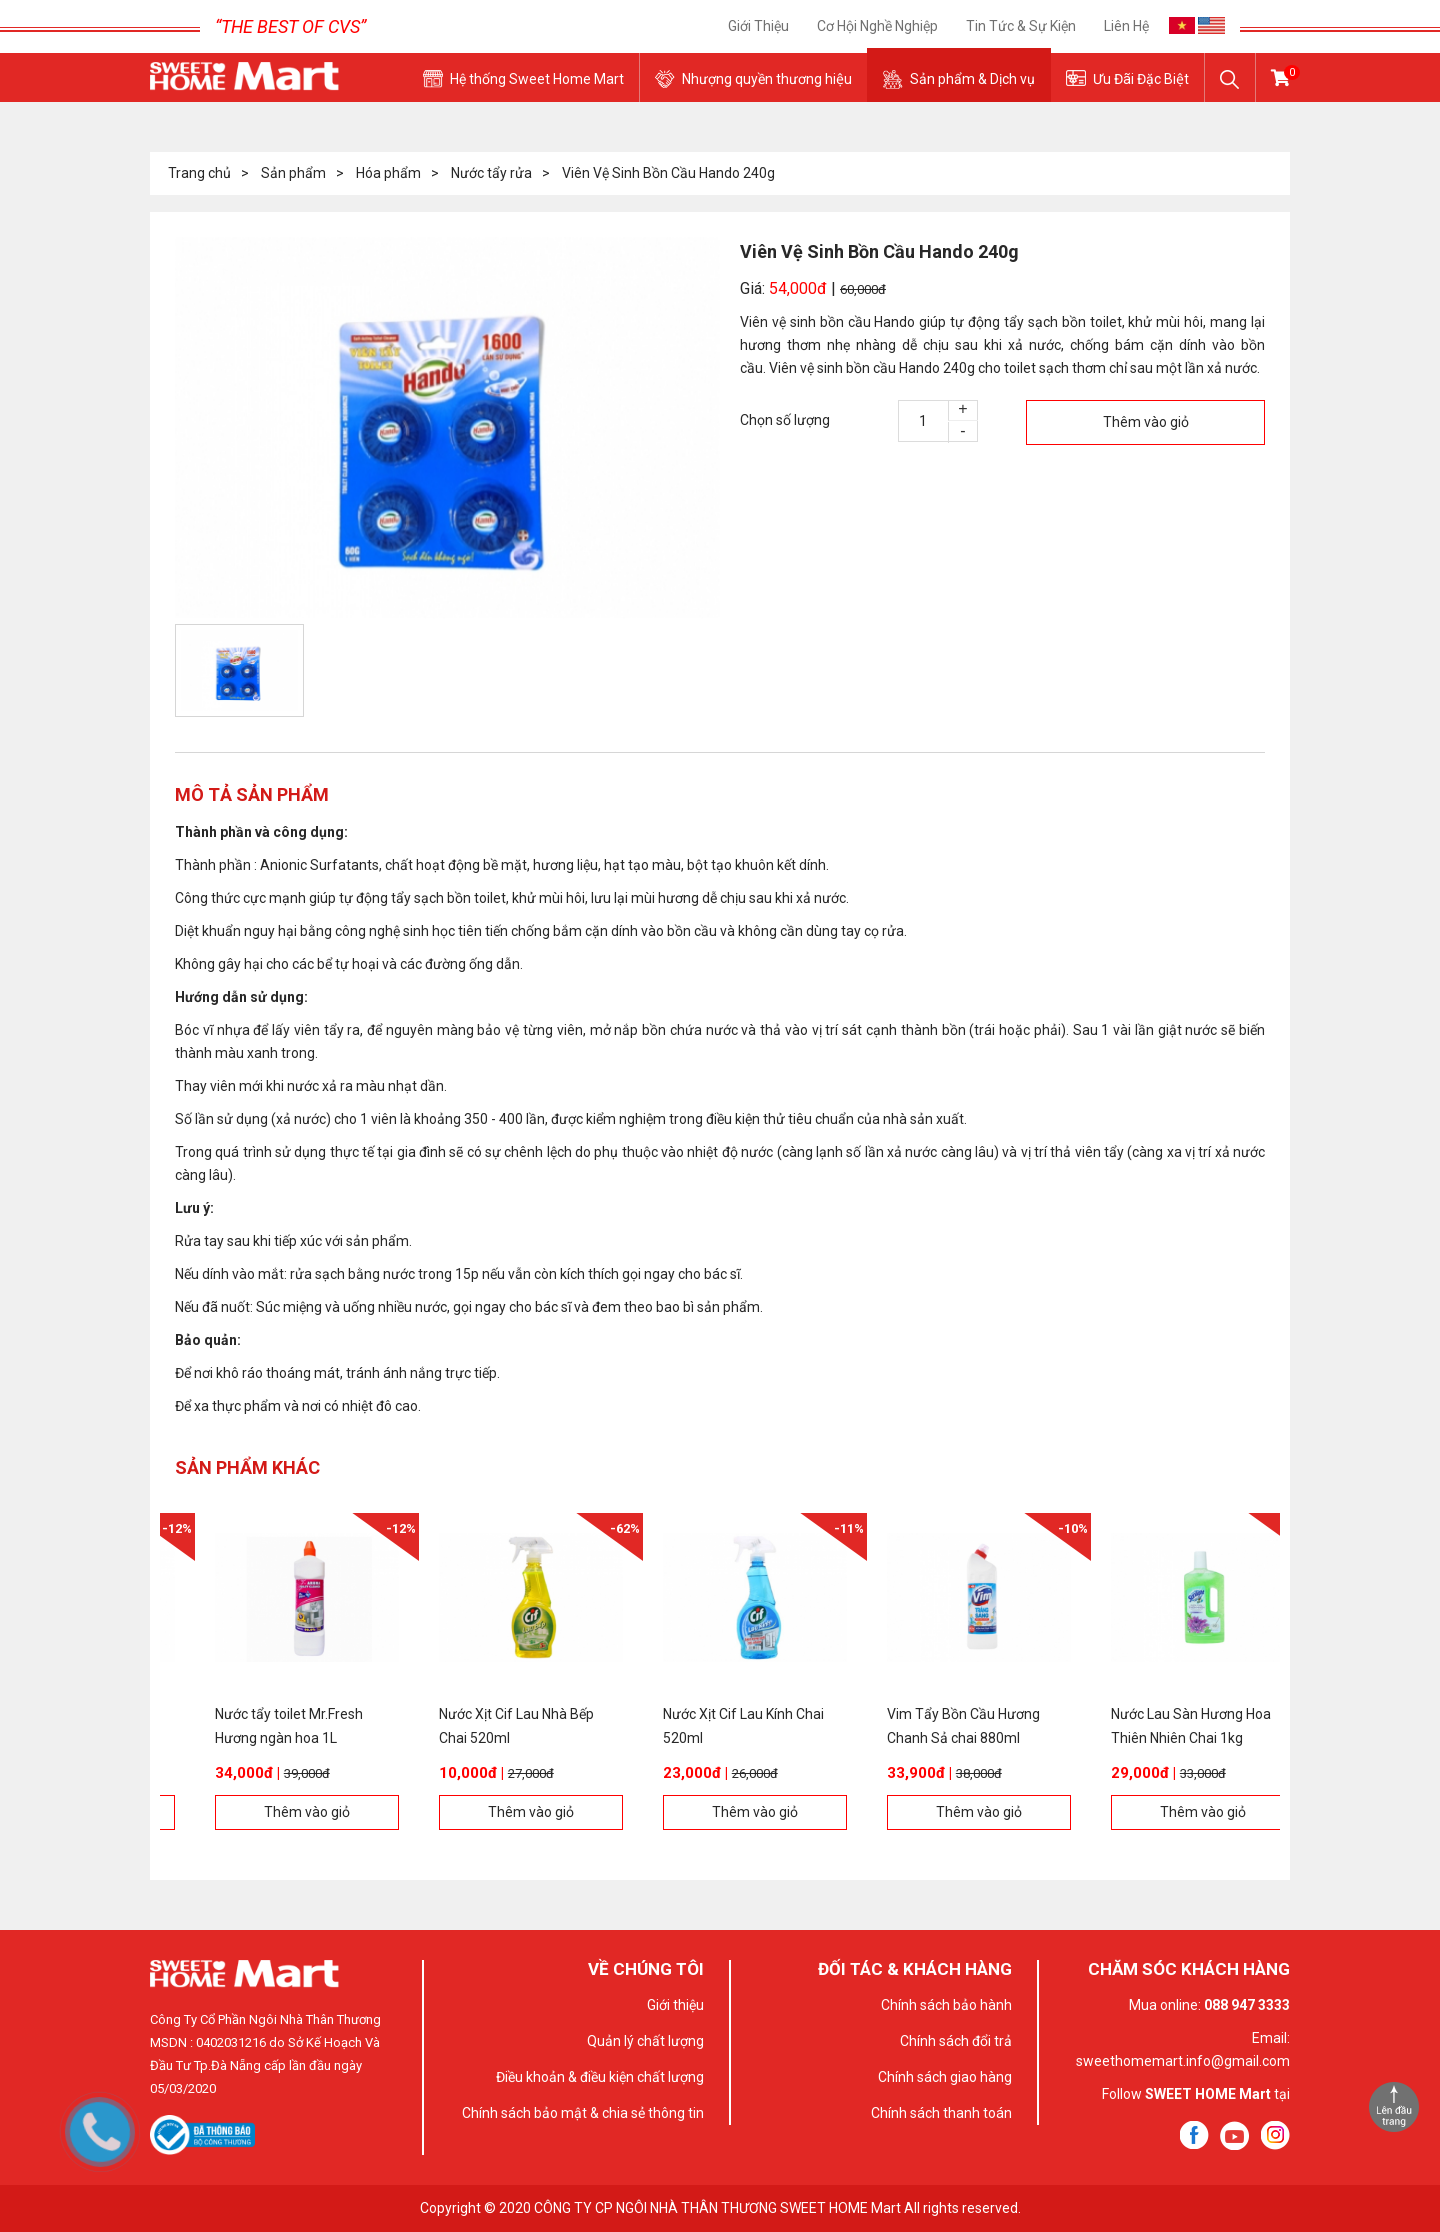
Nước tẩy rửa (491, 173)
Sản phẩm (293, 173)
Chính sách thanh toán (941, 2113)
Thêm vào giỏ (1146, 422)
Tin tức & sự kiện (1021, 26)
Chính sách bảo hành (946, 2005)
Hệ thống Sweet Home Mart (537, 79)
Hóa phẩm (388, 173)
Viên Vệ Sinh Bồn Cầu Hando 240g (668, 173)
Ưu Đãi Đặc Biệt (1141, 79)
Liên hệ (1126, 26)
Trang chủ (199, 173)
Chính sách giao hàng (945, 2077)
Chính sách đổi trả (956, 2041)
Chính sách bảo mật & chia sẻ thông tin (583, 2113)
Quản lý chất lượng (645, 2041)
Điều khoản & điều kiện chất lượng (600, 2077)
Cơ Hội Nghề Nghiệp (877, 26)
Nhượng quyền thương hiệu (767, 79)
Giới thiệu (758, 26)
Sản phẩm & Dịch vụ (972, 79)
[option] (447, 428)
